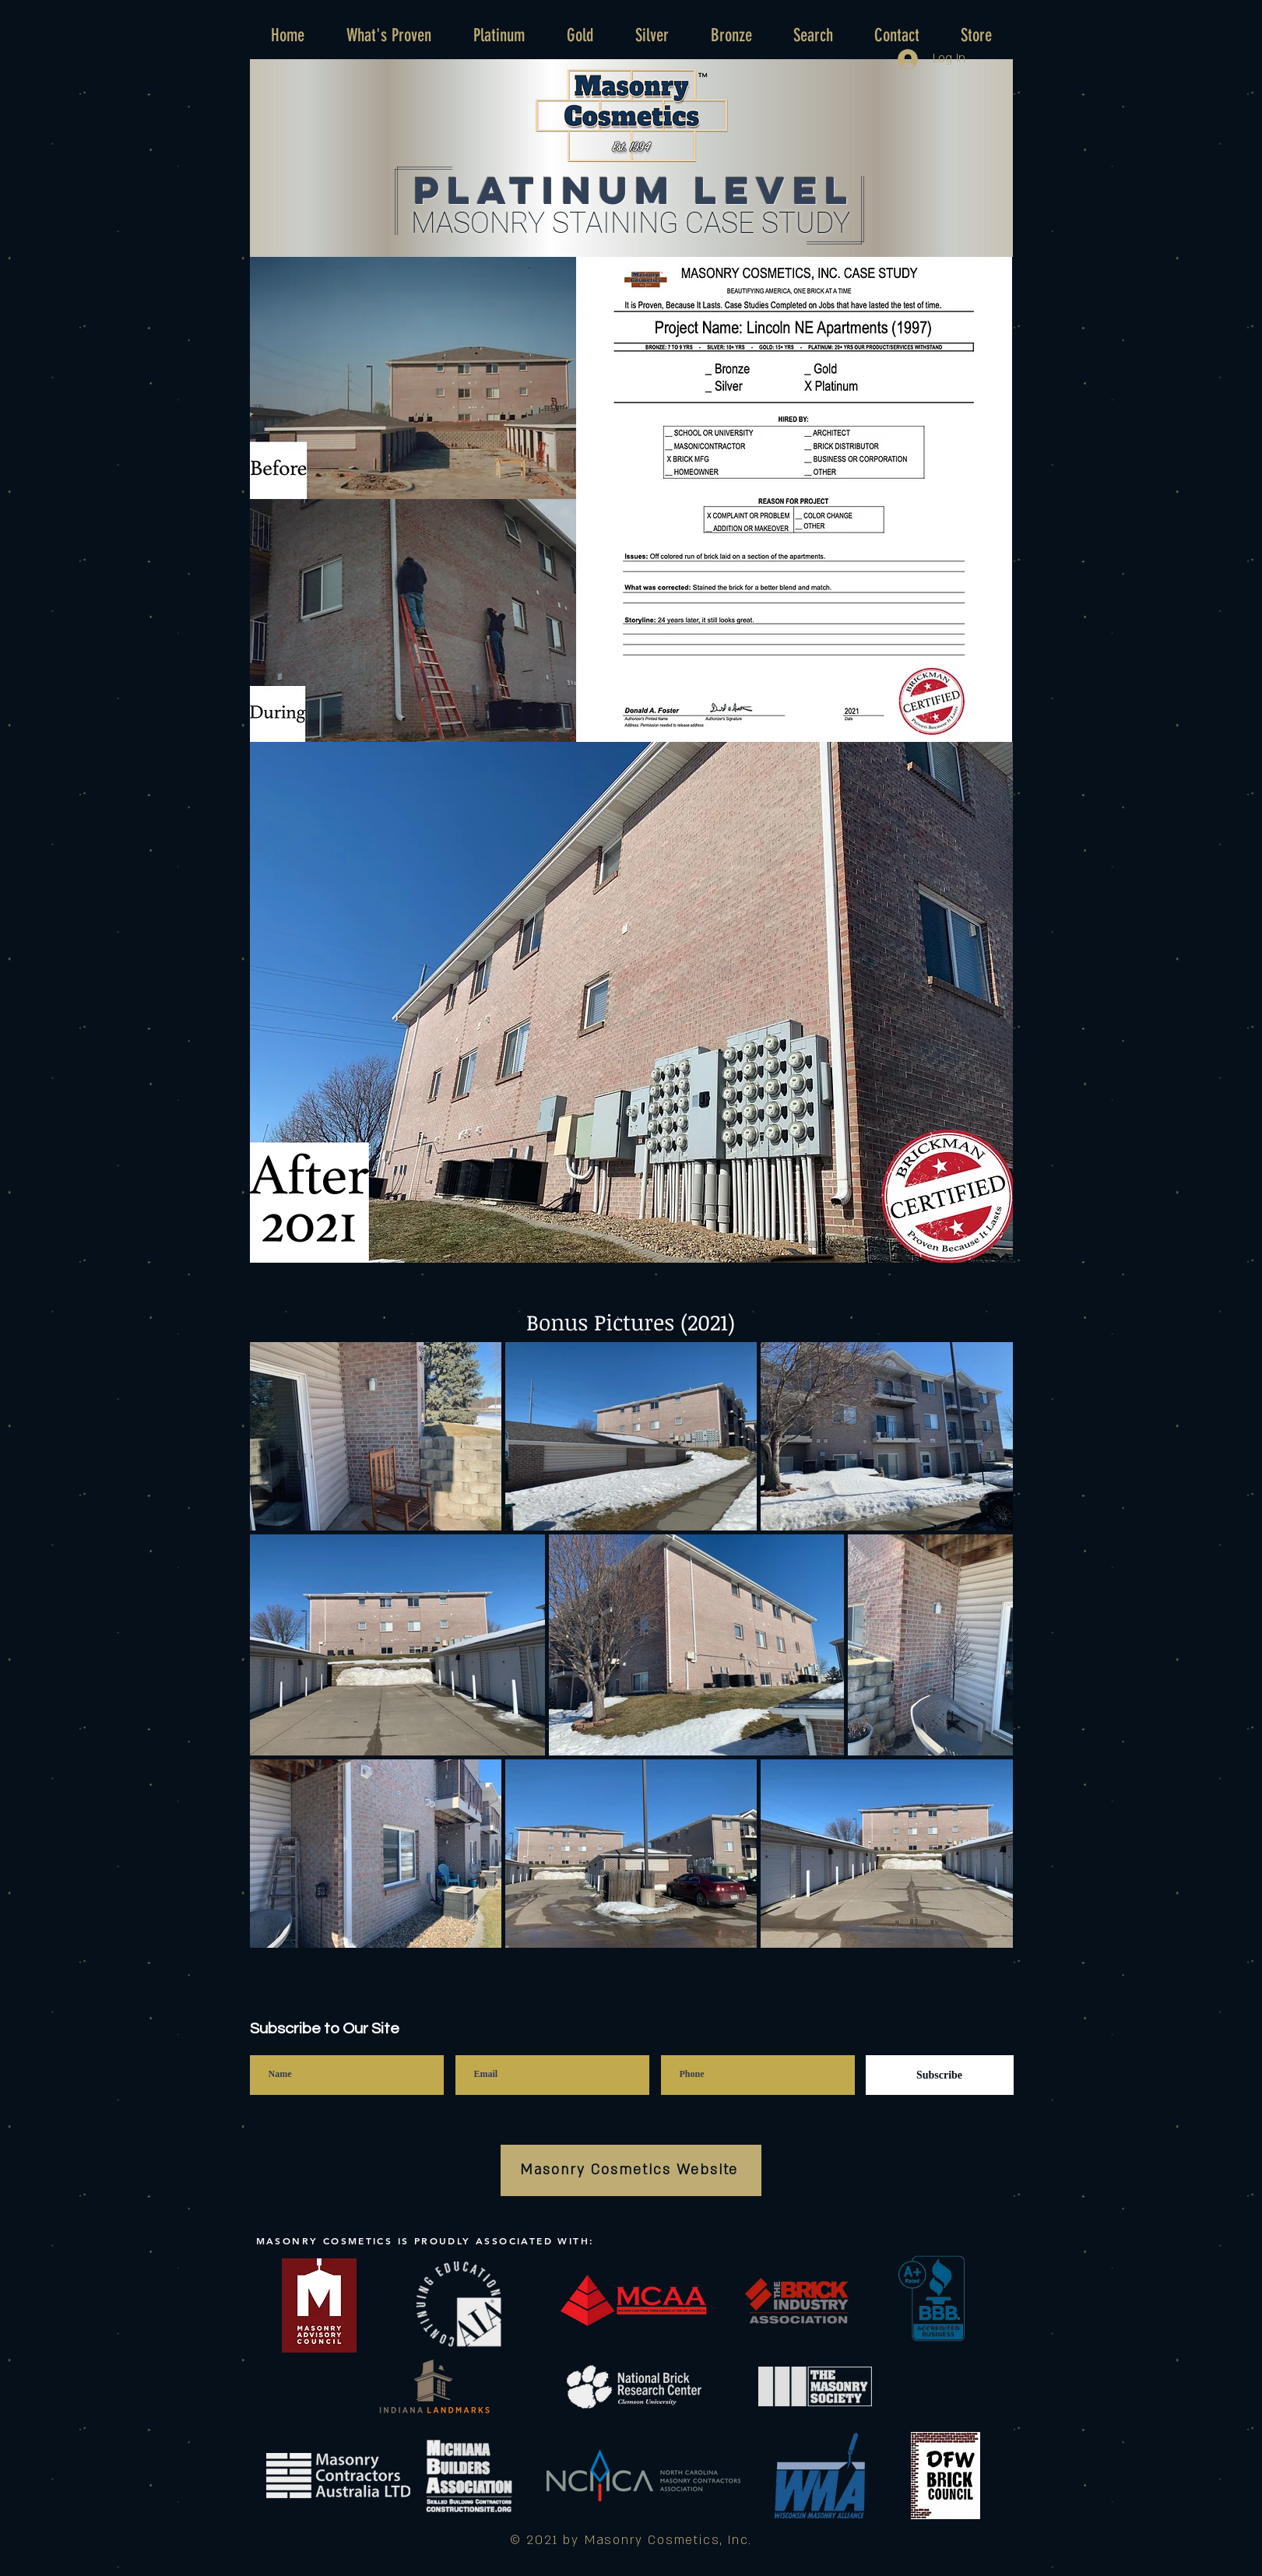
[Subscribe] (940, 2075)
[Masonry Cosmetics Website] (631, 2170)
